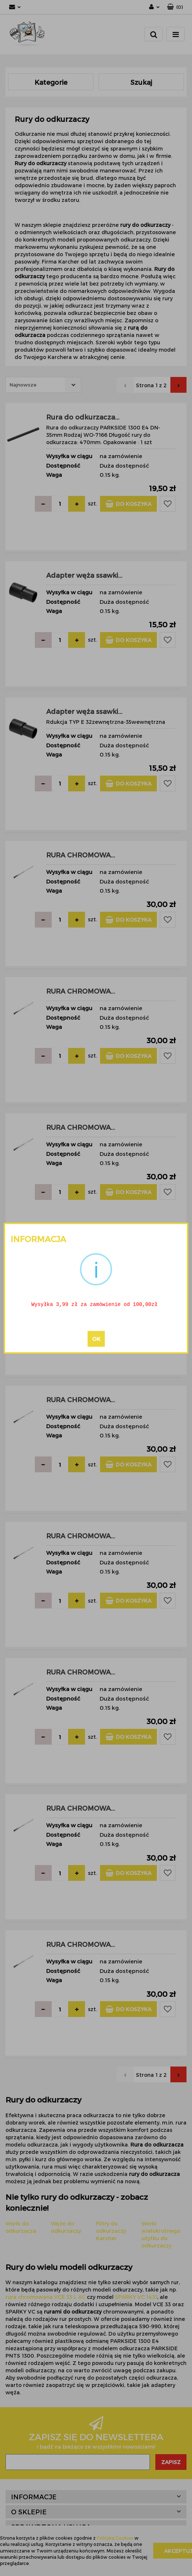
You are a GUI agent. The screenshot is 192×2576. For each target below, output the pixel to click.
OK (96, 1339)
